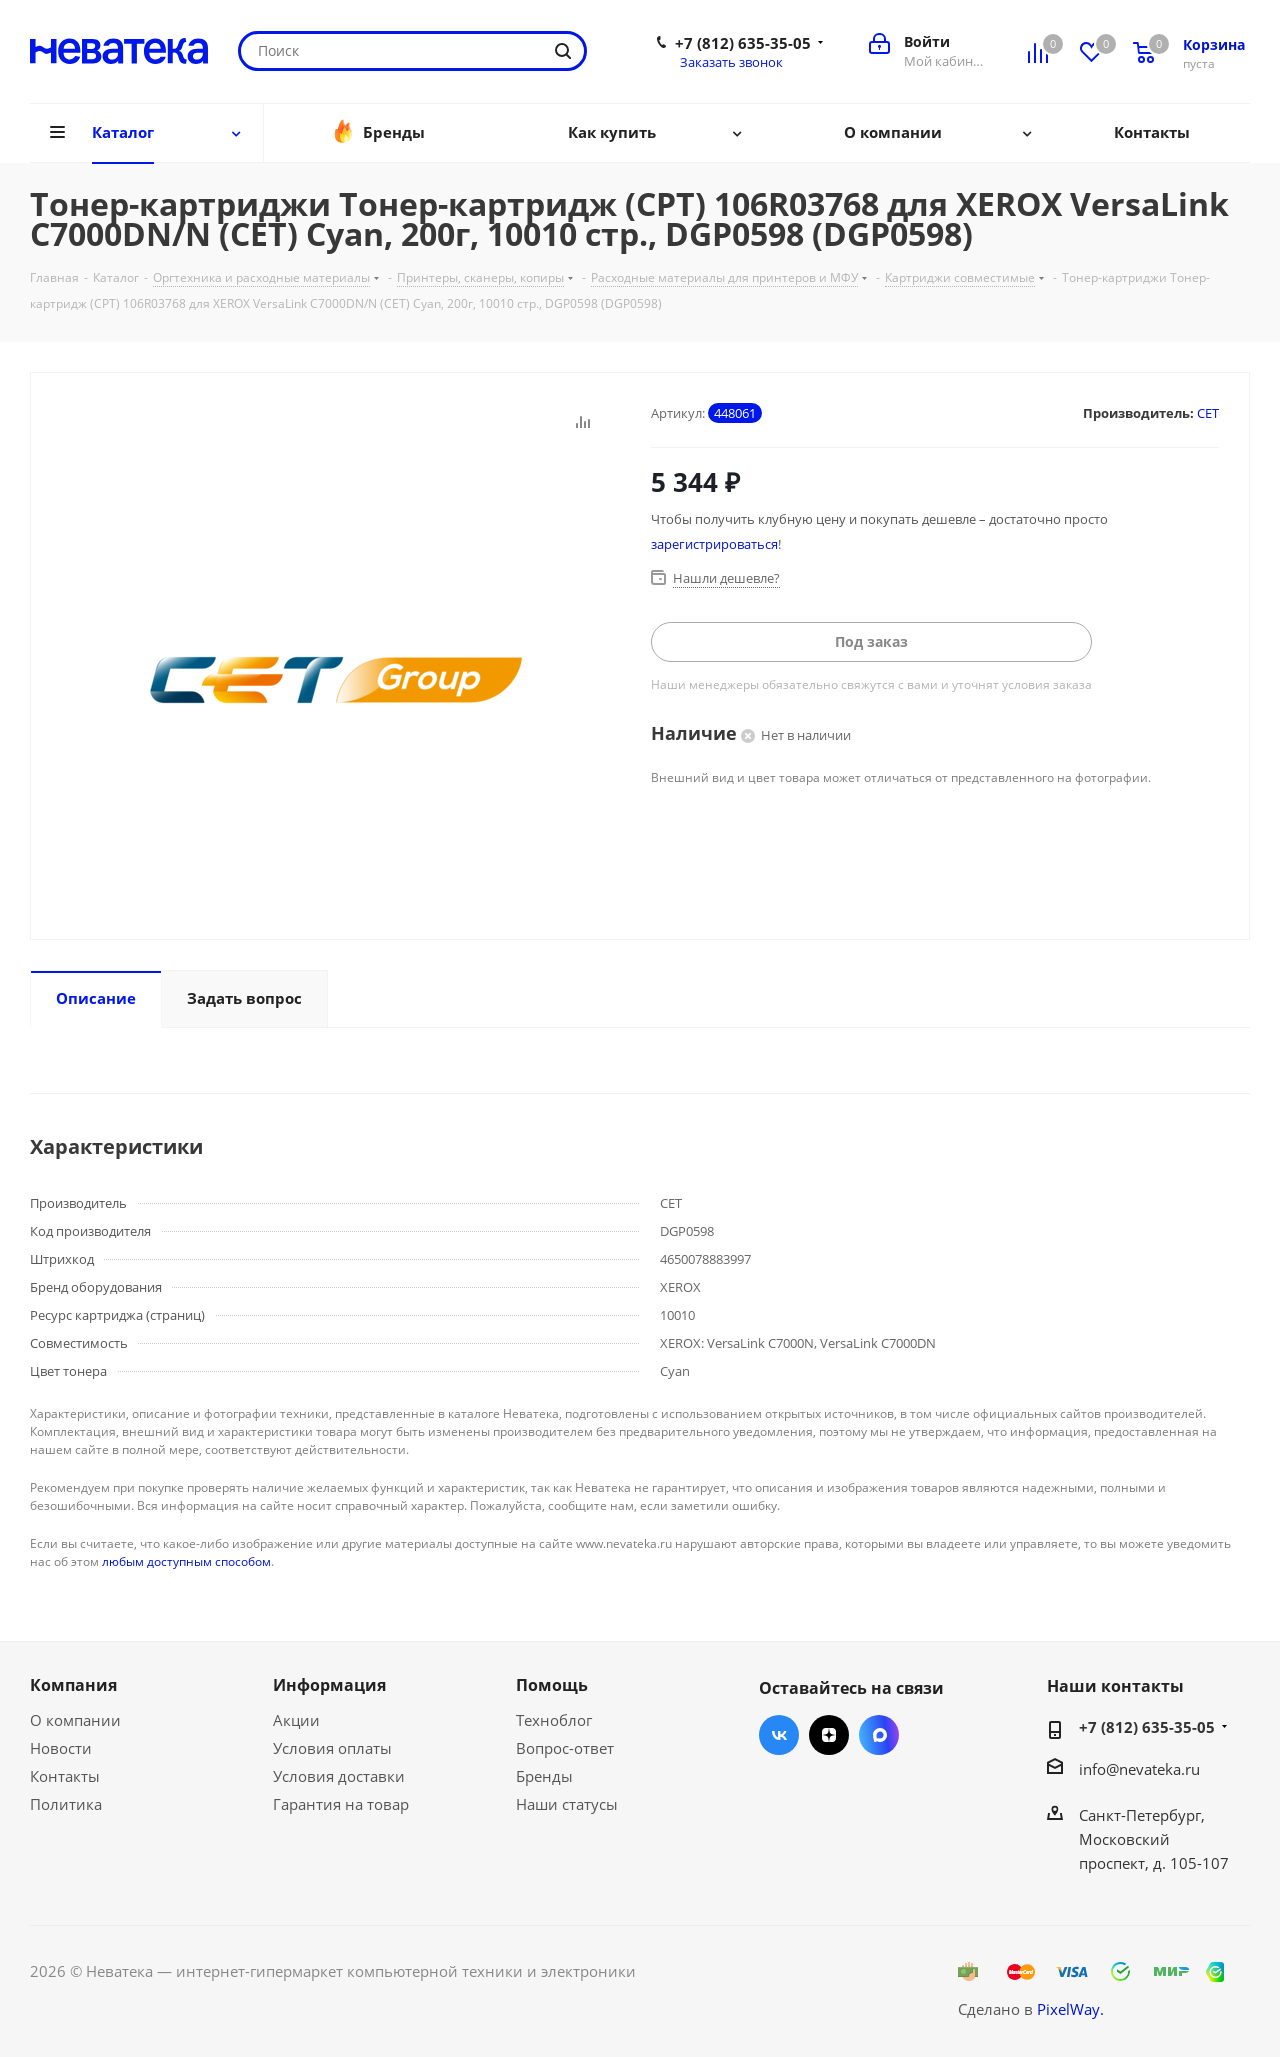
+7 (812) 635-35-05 (743, 43)
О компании (75, 1720)
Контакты (65, 1776)
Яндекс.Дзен (829, 1735)
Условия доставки (339, 1776)
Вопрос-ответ (565, 1748)
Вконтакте (779, 1735)
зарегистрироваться (714, 544)
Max (879, 1735)
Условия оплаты (332, 1748)
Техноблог (554, 1720)
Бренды (544, 1776)
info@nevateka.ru (1139, 1769)
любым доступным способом (186, 1561)
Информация (329, 1685)
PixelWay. (1070, 2009)
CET (1208, 413)
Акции (296, 1720)
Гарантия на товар (341, 1804)
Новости (61, 1748)
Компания (73, 1685)
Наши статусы (567, 1804)
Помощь (552, 1685)
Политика (66, 1804)
